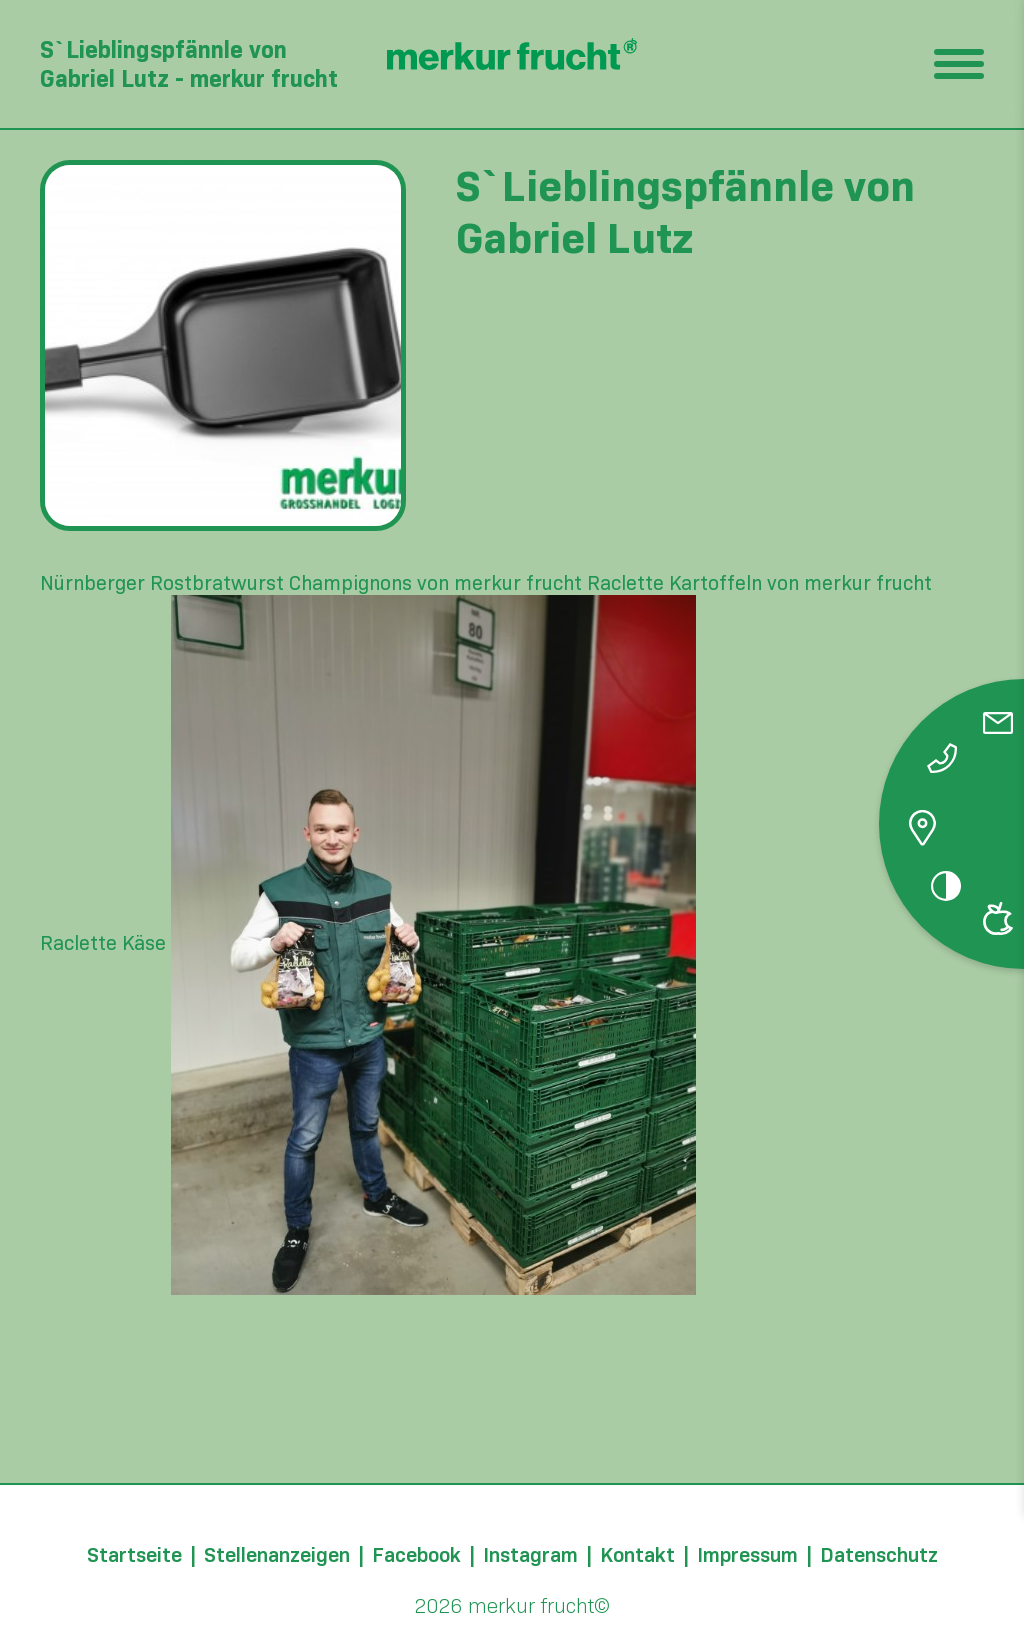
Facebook (416, 1555)
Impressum (747, 1555)
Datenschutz (879, 1555)
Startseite (134, 1555)
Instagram (530, 1555)
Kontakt (637, 1555)
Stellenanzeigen (277, 1555)
